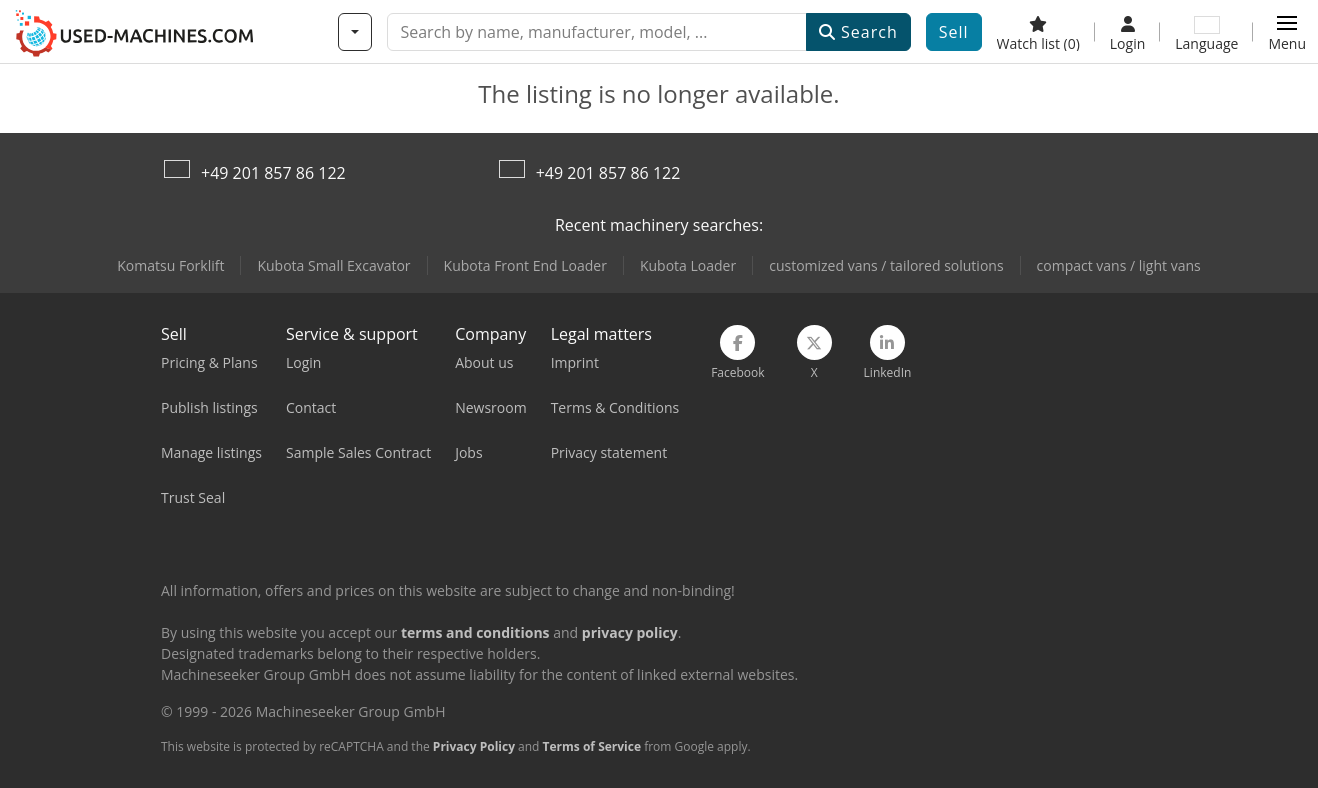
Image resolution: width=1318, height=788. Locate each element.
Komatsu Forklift (170, 265)
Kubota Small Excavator (333, 265)
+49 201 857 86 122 (273, 173)
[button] (1287, 32)
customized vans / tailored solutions (886, 265)
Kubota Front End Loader (525, 265)
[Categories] (355, 32)
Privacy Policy (474, 746)
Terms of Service (592, 746)
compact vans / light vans (1119, 265)
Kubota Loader (688, 265)
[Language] (1206, 32)
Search (858, 32)
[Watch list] (1038, 32)
